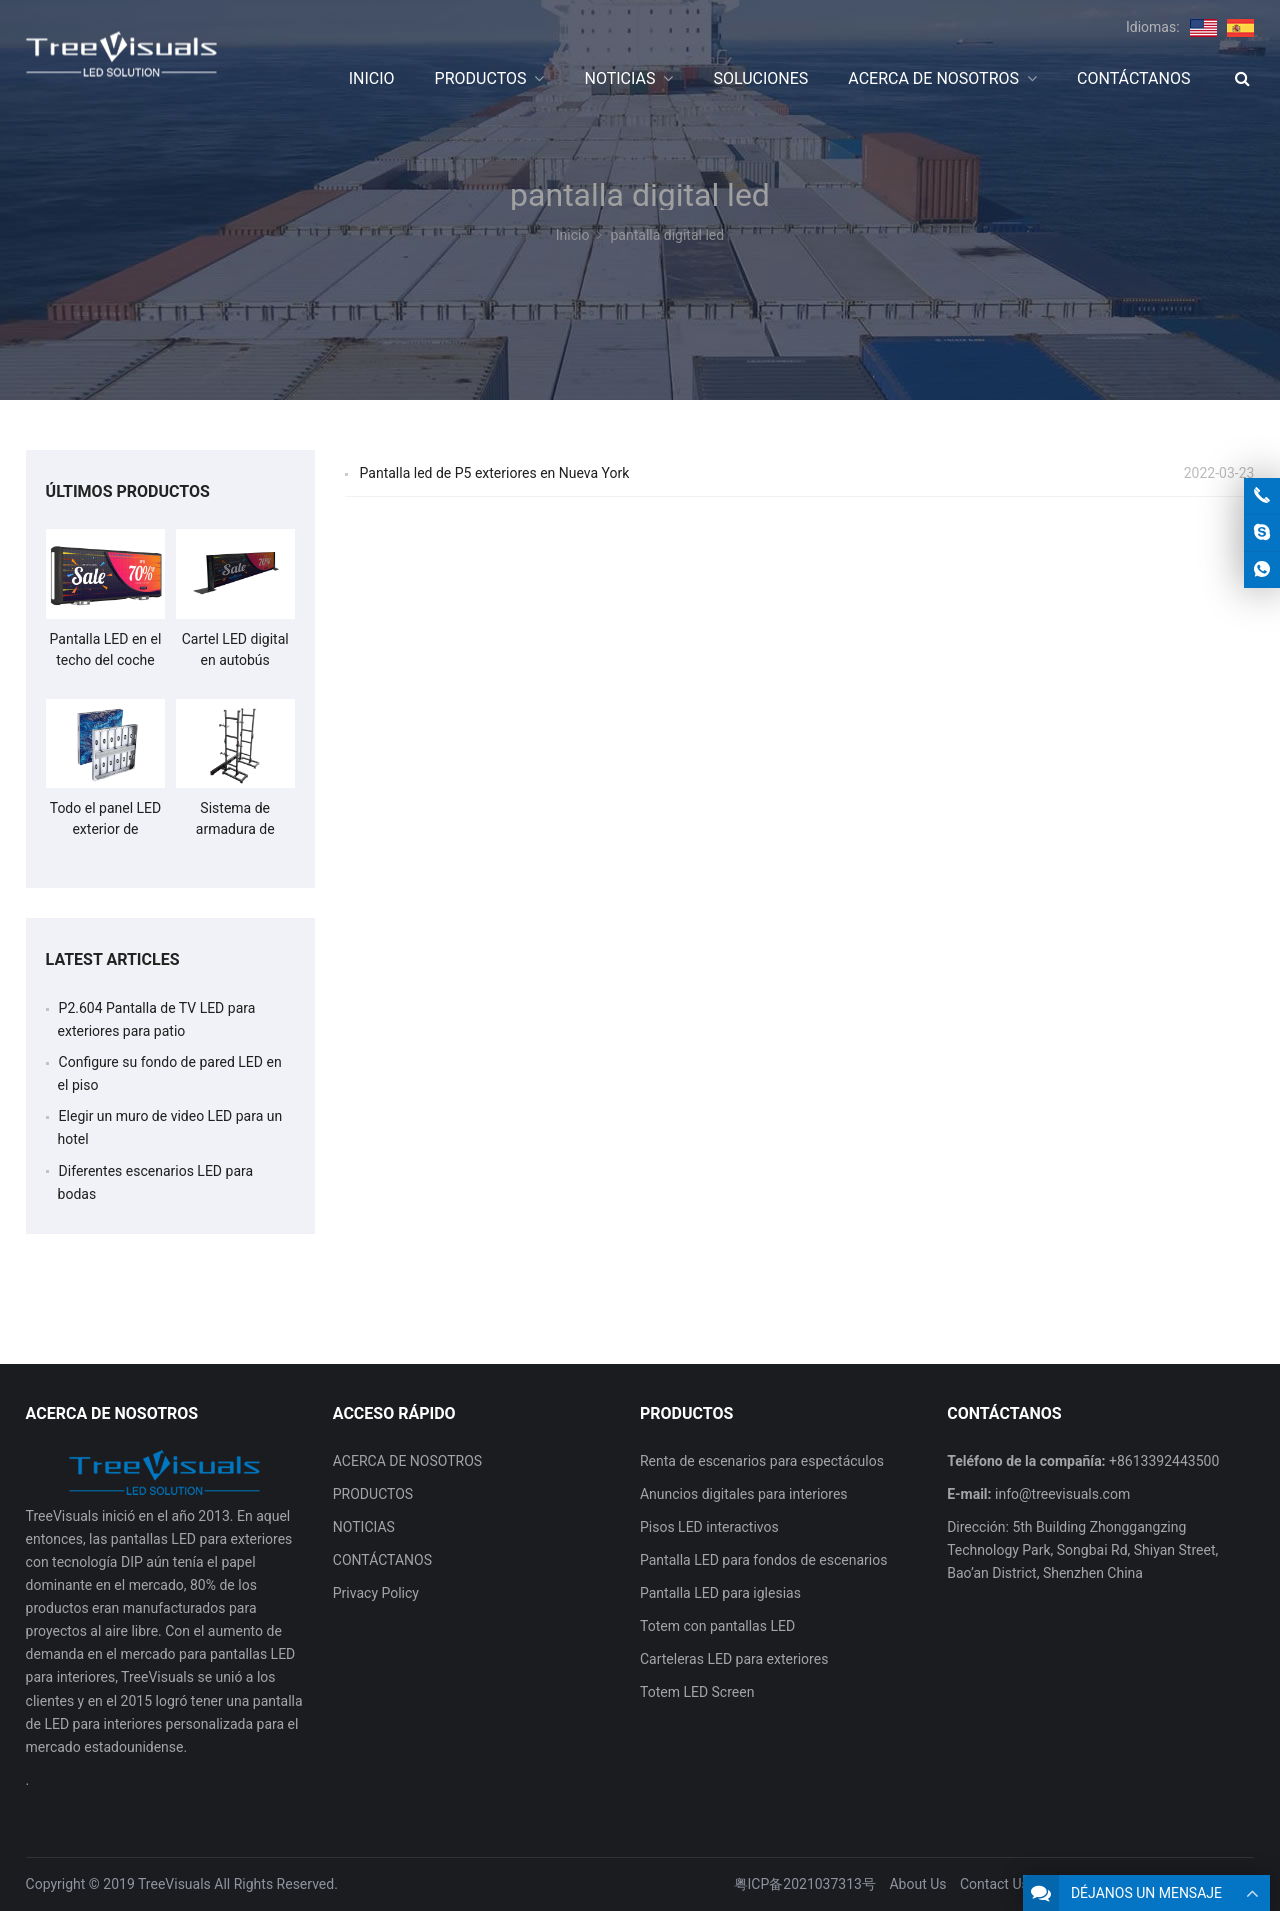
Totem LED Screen (697, 1692)
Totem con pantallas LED (717, 1626)
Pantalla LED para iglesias (720, 1593)
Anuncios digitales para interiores (744, 1494)
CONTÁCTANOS (382, 1560)
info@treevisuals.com (1062, 1494)
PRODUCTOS (373, 1494)
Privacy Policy (376, 1593)
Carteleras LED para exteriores (734, 1659)
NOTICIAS (364, 1527)
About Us (917, 1884)
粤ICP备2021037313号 (805, 1884)
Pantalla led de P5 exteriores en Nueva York (495, 473)
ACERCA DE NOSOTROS (407, 1461)
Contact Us (994, 1884)
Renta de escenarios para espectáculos (762, 1461)
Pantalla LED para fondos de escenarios (763, 1560)
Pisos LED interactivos (709, 1527)
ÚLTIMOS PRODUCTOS (128, 491)
